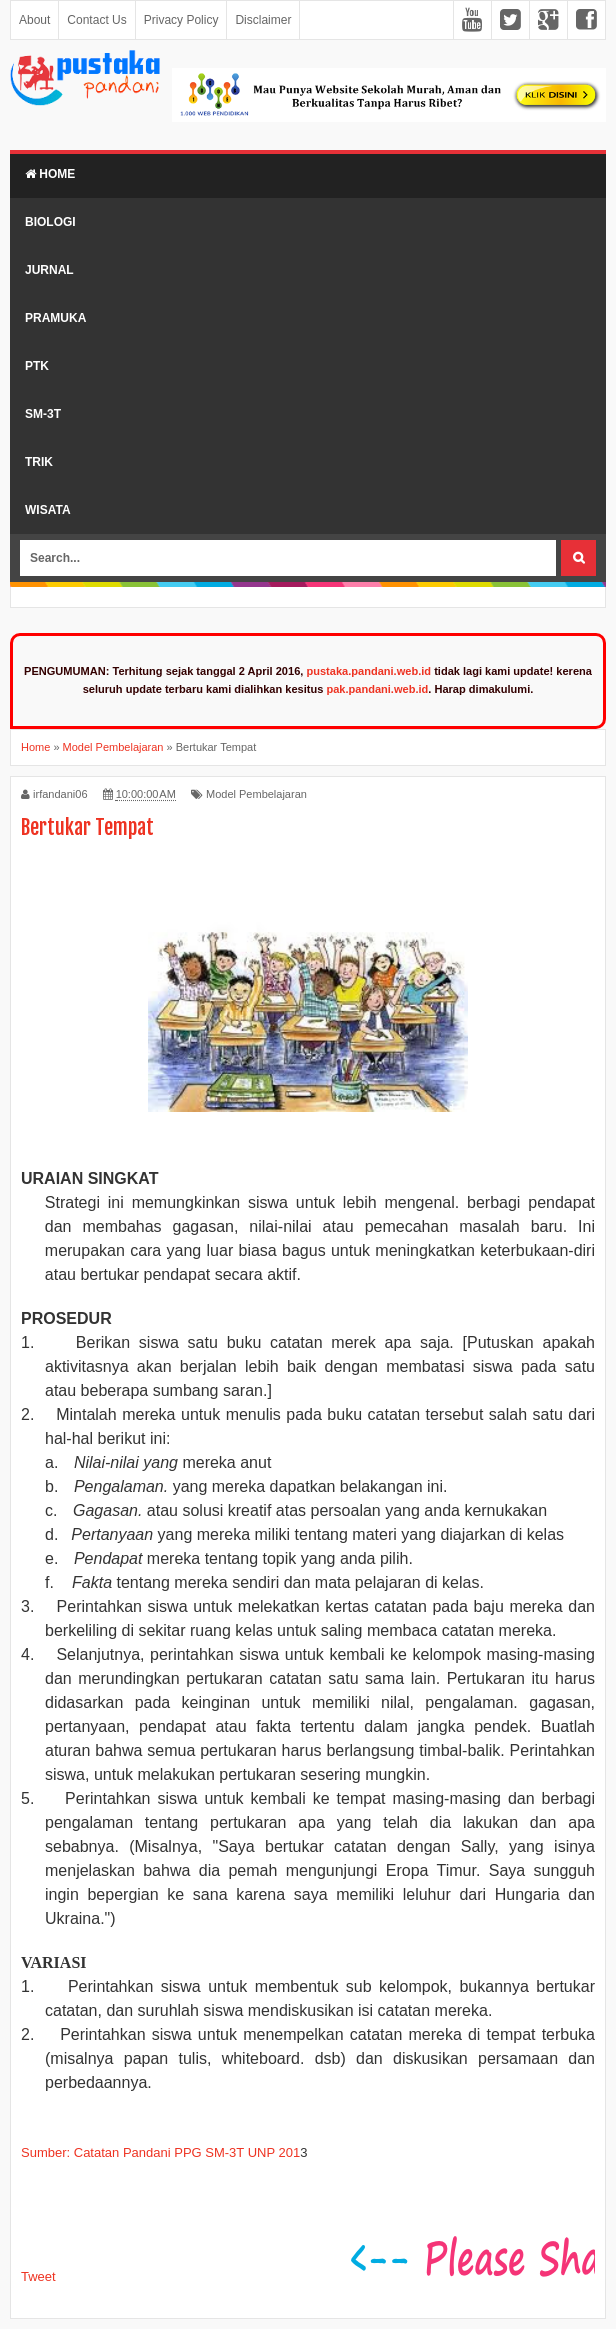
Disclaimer (263, 20)
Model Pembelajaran (256, 794)
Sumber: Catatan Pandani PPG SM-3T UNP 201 (160, 2152)
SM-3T (43, 414)
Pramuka (55, 318)
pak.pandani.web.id (377, 689)
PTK (37, 366)
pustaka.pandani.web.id (368, 671)
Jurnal (49, 270)
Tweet (38, 2276)
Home (50, 174)
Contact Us (96, 20)
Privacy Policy (181, 20)
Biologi (50, 222)
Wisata (48, 510)
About (34, 20)
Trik (39, 462)
